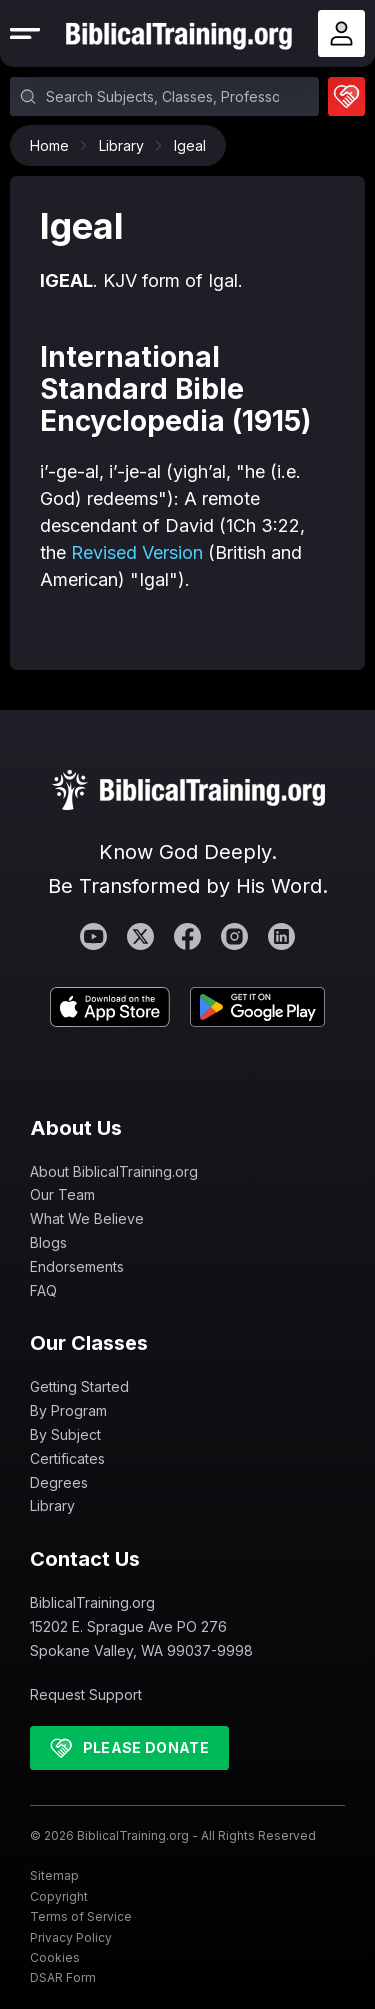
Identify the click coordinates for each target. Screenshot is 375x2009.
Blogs (48, 1242)
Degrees (59, 1482)
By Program (68, 1410)
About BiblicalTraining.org (114, 1171)
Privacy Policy (71, 1937)
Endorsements (77, 1266)
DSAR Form (63, 1977)
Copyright (59, 1896)
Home (54, 145)
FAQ (43, 1290)
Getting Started (79, 1386)
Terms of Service (81, 1916)
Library (126, 145)
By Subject (65, 1434)
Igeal (190, 145)
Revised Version (137, 552)
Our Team (62, 1194)
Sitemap (54, 1875)
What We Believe (87, 1218)
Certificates (67, 1458)
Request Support (86, 1694)
